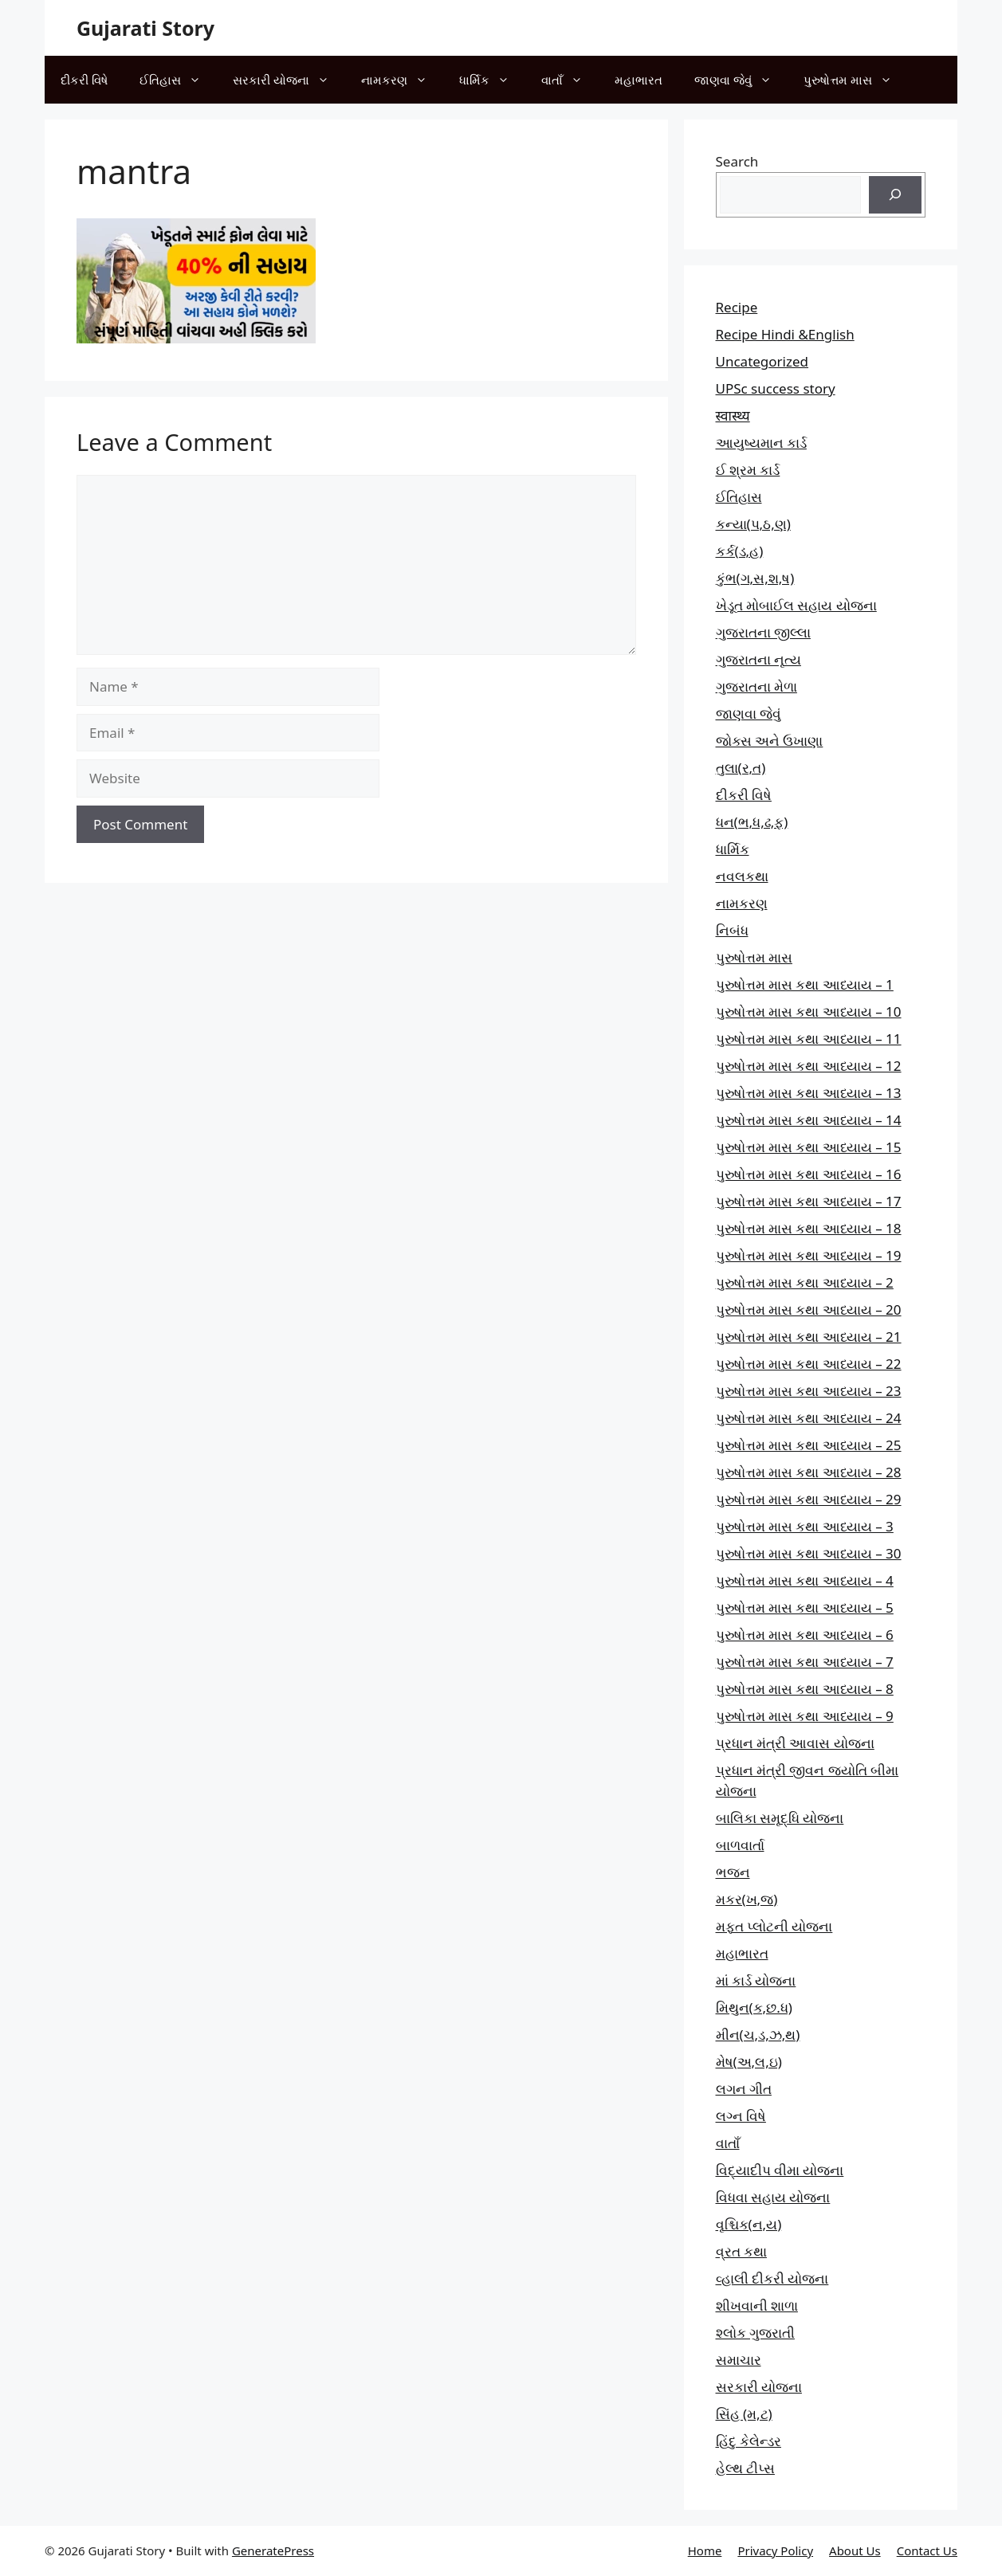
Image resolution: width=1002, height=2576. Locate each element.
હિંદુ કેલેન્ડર (748, 2441)
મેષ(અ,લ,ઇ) (749, 2062)
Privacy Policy (775, 2550)
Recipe (737, 307)
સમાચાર (738, 2360)
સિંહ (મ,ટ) (744, 2414)
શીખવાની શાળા (757, 2305)
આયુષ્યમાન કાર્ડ (761, 442)
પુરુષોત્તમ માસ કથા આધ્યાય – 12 (809, 1066)
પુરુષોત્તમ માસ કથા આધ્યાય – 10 (809, 1011)
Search (737, 161)
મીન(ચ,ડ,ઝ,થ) (758, 2034)
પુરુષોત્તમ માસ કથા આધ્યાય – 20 (809, 1309)
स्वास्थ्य (733, 415)
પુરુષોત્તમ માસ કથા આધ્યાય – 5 (805, 1607)
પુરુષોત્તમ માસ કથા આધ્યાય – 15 (809, 1147)
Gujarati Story (145, 27)
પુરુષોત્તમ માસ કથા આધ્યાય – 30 (809, 1553)
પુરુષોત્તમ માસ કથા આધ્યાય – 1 (805, 984)
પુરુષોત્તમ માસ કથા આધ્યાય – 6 (805, 1634)
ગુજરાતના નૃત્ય (758, 659)
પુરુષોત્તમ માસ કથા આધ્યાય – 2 (805, 1282)
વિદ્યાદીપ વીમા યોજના (780, 2170)
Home (705, 2550)
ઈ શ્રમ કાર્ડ (748, 470)
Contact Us (927, 2550)
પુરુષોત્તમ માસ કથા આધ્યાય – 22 (809, 1364)
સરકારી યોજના (289, 80)
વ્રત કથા (741, 2251)
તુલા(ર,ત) (741, 768)
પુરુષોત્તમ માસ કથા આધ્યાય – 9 (805, 1716)
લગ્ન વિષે (741, 2116)
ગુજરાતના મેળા (756, 686)
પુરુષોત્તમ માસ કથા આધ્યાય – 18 (809, 1228)
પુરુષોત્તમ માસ (856, 80)
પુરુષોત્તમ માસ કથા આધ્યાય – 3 (805, 1526)
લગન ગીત (744, 2089)
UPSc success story (775, 388)
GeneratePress (273, 2550)
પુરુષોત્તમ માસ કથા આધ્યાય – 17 (809, 1201)
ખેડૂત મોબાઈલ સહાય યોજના (796, 605)
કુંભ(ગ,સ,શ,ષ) (755, 578)
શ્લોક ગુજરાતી (755, 2332)
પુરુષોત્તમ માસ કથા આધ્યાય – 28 (809, 1472)
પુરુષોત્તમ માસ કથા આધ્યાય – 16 (809, 1174)
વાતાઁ (570, 80)
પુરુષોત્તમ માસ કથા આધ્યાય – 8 (805, 1689)
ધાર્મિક (492, 80)
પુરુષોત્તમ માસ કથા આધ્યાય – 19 (809, 1255)
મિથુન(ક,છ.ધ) (754, 2007)
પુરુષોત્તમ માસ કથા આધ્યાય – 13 (809, 1093)
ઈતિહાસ (178, 80)
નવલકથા (742, 876)
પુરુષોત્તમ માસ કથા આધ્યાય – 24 (809, 1418)
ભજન (733, 1872)
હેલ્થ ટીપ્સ (745, 2468)
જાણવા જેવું (741, 80)
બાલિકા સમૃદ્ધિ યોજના (780, 1818)
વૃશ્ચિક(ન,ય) (749, 2224)
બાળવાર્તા (740, 1845)
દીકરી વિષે (84, 80)
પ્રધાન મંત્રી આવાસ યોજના (795, 1743)
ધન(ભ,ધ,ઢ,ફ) (752, 822)
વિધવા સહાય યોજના (773, 2197)
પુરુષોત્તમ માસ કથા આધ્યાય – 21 (809, 1336)
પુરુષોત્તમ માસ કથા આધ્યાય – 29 (809, 1499)
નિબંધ (732, 930)
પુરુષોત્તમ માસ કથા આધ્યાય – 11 (809, 1038)
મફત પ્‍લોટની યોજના (774, 1926)
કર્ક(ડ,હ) (740, 551)
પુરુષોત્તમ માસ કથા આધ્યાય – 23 (809, 1391)
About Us (855, 2550)
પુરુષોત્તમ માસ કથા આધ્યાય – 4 (805, 1580)
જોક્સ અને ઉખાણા (769, 740)
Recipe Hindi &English (785, 334)
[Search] (895, 195)
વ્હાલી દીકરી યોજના (772, 2278)
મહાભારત (638, 80)
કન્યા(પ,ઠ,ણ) (753, 524)
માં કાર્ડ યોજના (756, 1980)
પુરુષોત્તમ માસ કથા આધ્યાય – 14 (809, 1120)
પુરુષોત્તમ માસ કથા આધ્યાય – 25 (809, 1445)
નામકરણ (402, 80)
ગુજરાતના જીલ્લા (763, 632)
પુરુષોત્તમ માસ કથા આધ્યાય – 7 (805, 1662)
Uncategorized (762, 361)
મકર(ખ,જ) (747, 1899)
